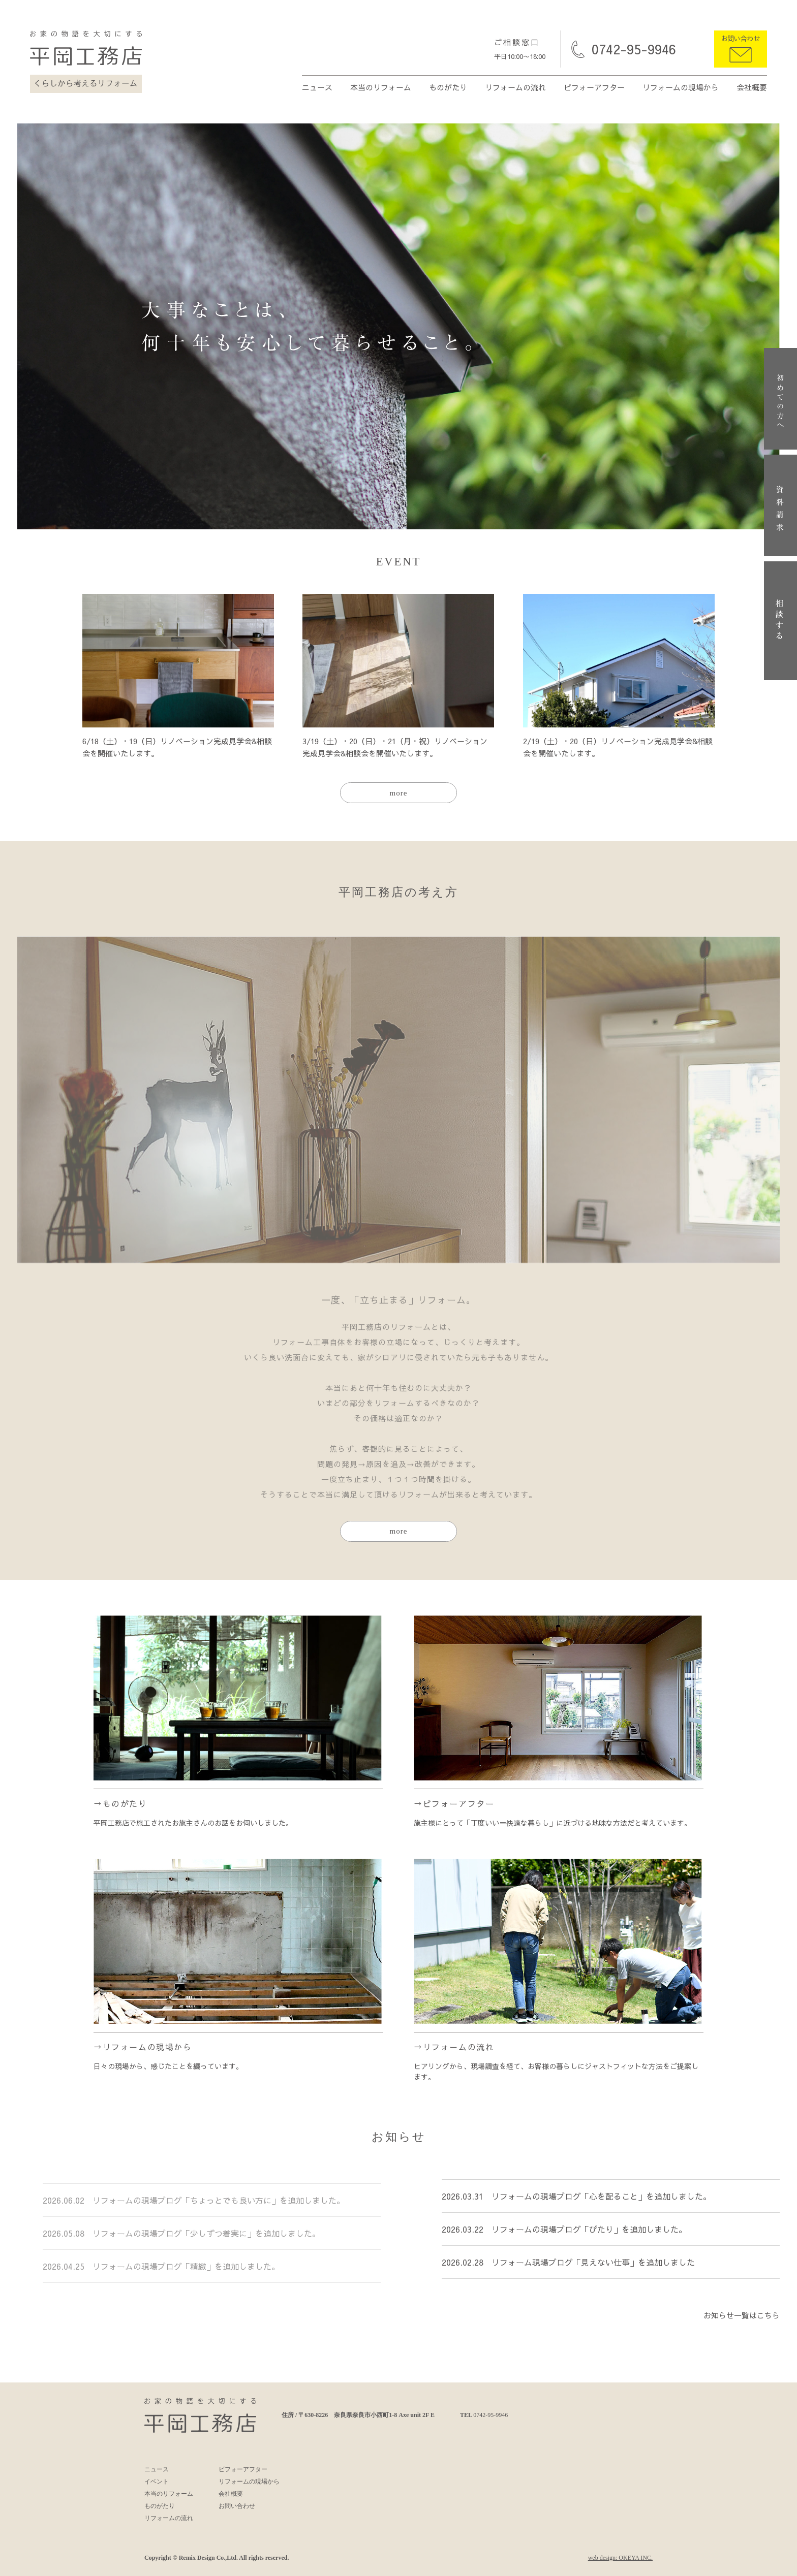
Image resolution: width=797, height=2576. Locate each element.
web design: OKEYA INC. (620, 2557)
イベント (156, 2481)
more (399, 793)
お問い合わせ (740, 38)
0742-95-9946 (634, 49)
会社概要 (752, 87)
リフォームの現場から (680, 87)
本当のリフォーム (380, 87)
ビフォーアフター (594, 87)
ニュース (317, 87)
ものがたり (448, 87)
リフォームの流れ (515, 87)
